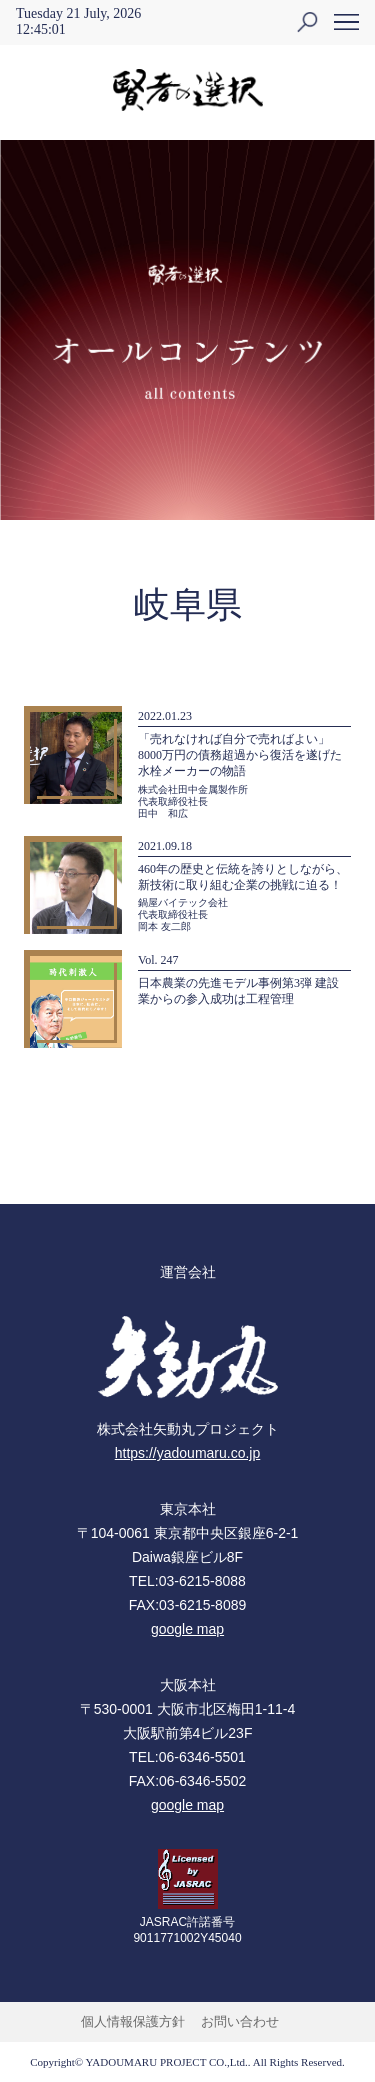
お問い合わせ (240, 2021)
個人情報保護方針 (133, 2021)
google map (187, 1629)
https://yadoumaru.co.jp (188, 1453)
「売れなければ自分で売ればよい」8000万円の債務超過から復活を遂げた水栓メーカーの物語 (240, 755)
